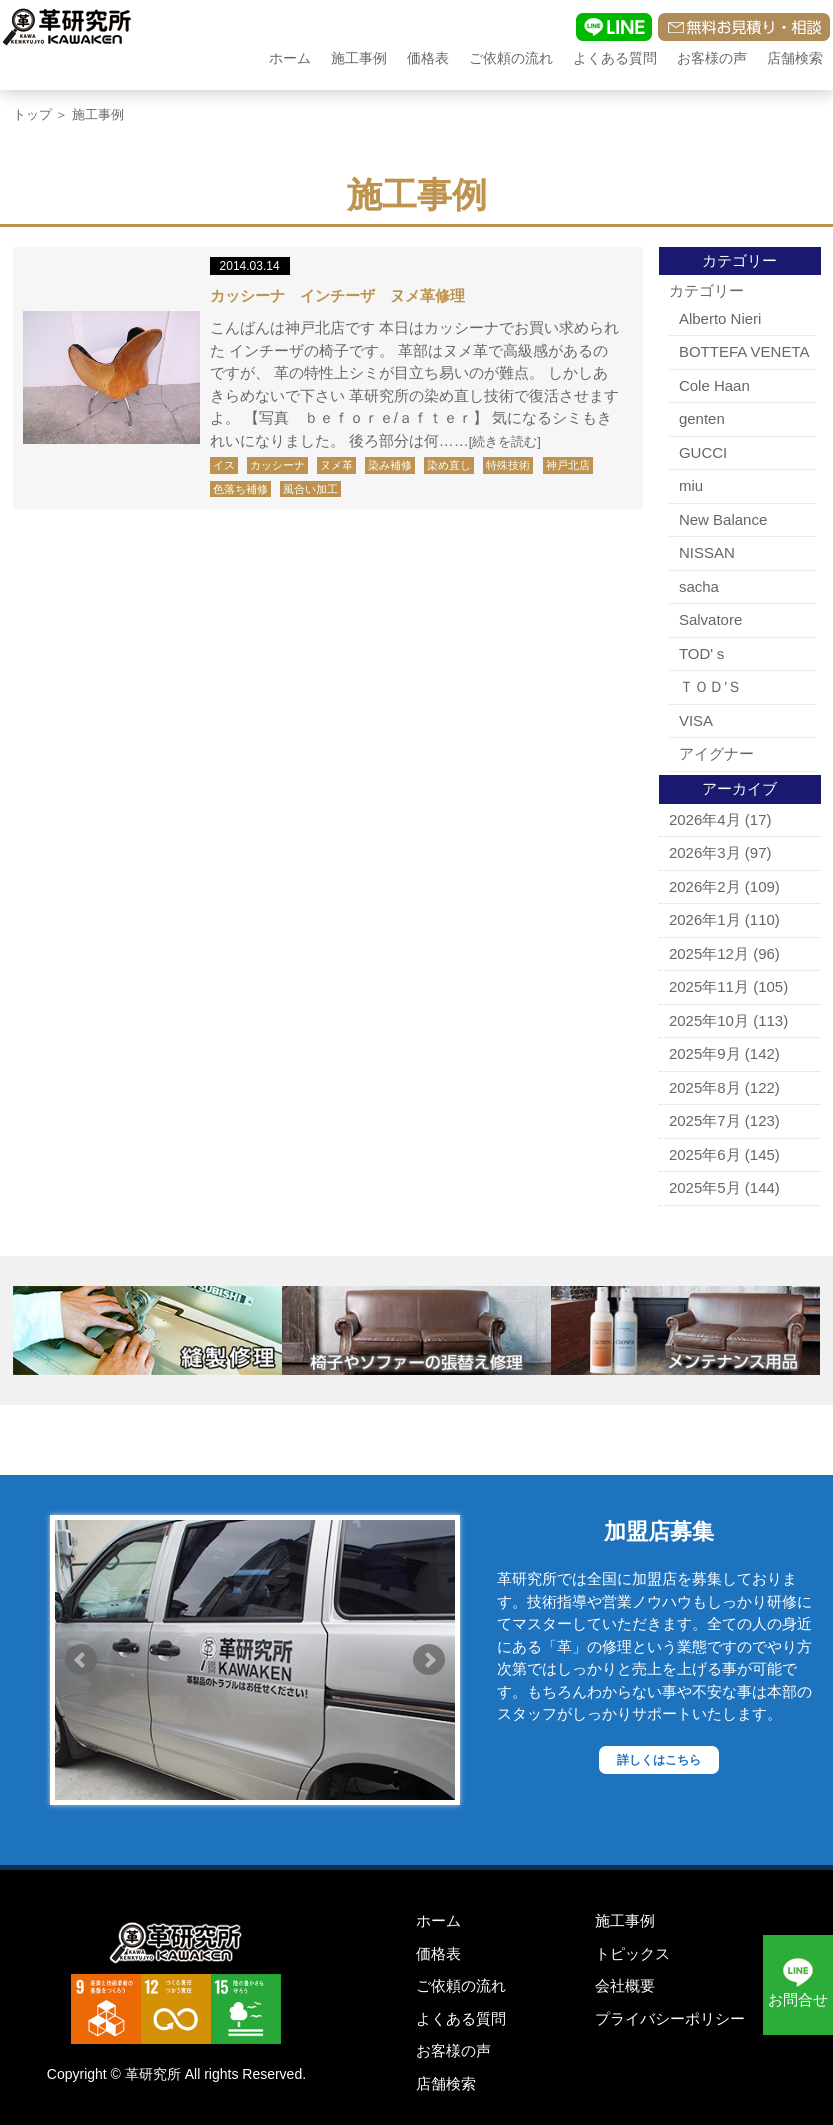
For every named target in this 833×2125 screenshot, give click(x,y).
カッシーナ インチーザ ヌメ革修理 (337, 295)
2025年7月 (705, 1120)
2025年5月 (705, 1187)
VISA (696, 720)
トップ (32, 114)
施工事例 (359, 58)
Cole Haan (714, 385)
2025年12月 (709, 953)
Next (429, 1660)
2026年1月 (705, 919)
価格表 (428, 58)
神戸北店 (568, 465)
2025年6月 (705, 1154)
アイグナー (716, 753)
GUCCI (703, 452)
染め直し (449, 465)
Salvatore (710, 619)
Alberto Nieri (720, 318)
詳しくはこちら (659, 1760)
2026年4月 (705, 819)
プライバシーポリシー (670, 2018)
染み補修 (390, 465)
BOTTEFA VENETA (744, 351)
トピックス (632, 1953)
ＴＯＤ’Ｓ (710, 686)
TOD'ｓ (703, 653)
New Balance (723, 519)
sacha (699, 586)
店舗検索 (795, 58)
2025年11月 (709, 986)
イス (224, 465)
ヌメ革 (336, 465)
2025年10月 (709, 1020)
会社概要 (625, 1985)
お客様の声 (712, 58)
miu (691, 485)
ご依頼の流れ (511, 58)
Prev (81, 1660)
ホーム (290, 58)
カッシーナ (277, 465)
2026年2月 (705, 886)
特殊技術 (508, 465)
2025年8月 (705, 1087)
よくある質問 (615, 58)
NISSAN (707, 552)
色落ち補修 (240, 489)
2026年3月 (705, 852)
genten (702, 418)
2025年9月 (705, 1053)
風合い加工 (310, 489)
